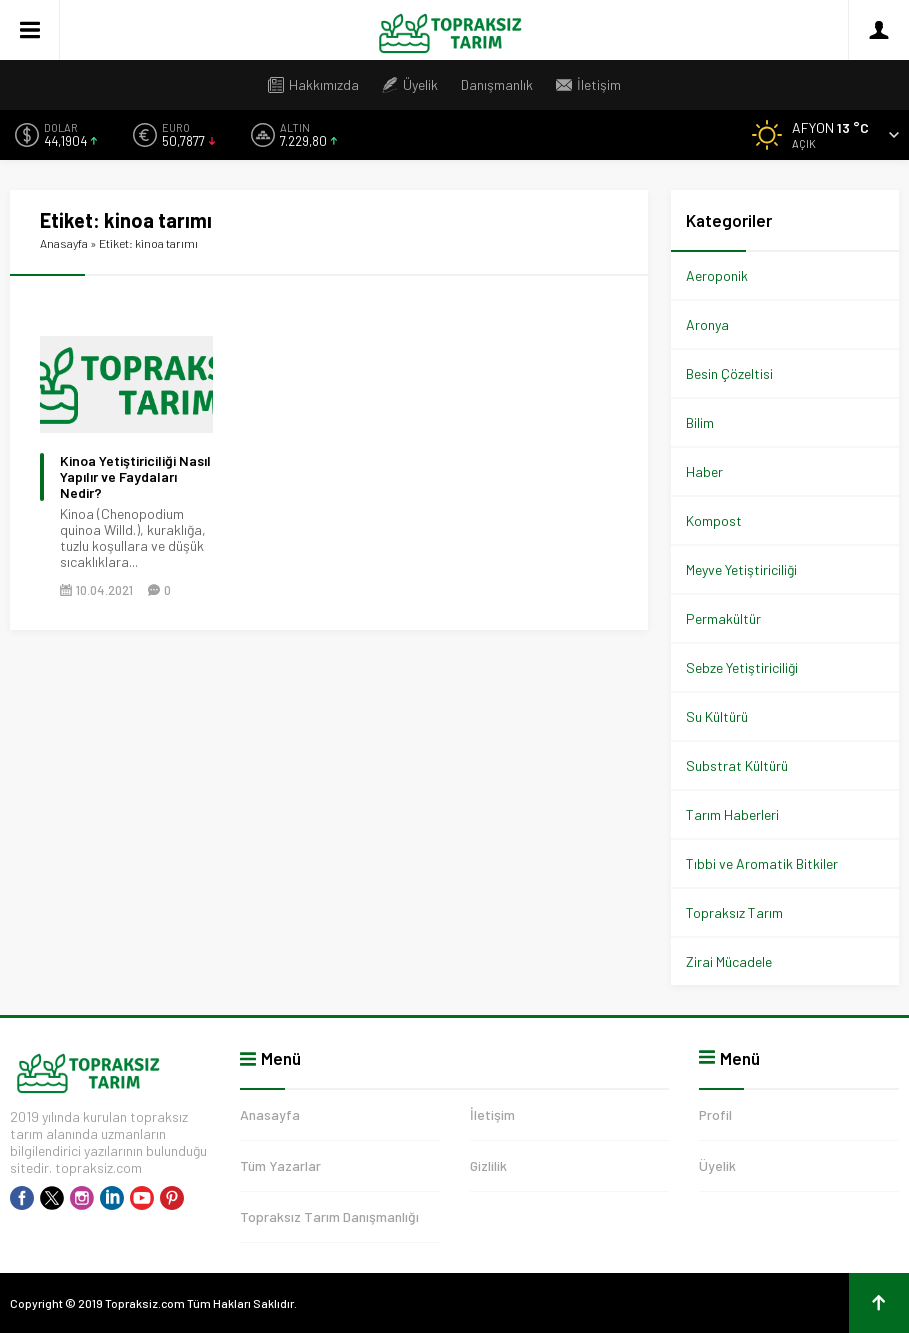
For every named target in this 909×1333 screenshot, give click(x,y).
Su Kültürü (717, 716)
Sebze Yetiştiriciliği (742, 667)
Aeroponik (717, 275)
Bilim (700, 422)
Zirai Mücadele (729, 961)
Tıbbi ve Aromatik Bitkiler (762, 863)
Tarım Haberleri (732, 814)
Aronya (707, 324)
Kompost (714, 520)
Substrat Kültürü (737, 765)
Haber (704, 471)
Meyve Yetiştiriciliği (741, 569)
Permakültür (723, 618)
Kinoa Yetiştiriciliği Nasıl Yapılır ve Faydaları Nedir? (135, 477)
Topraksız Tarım (734, 912)
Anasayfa (64, 243)
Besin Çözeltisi (729, 373)
